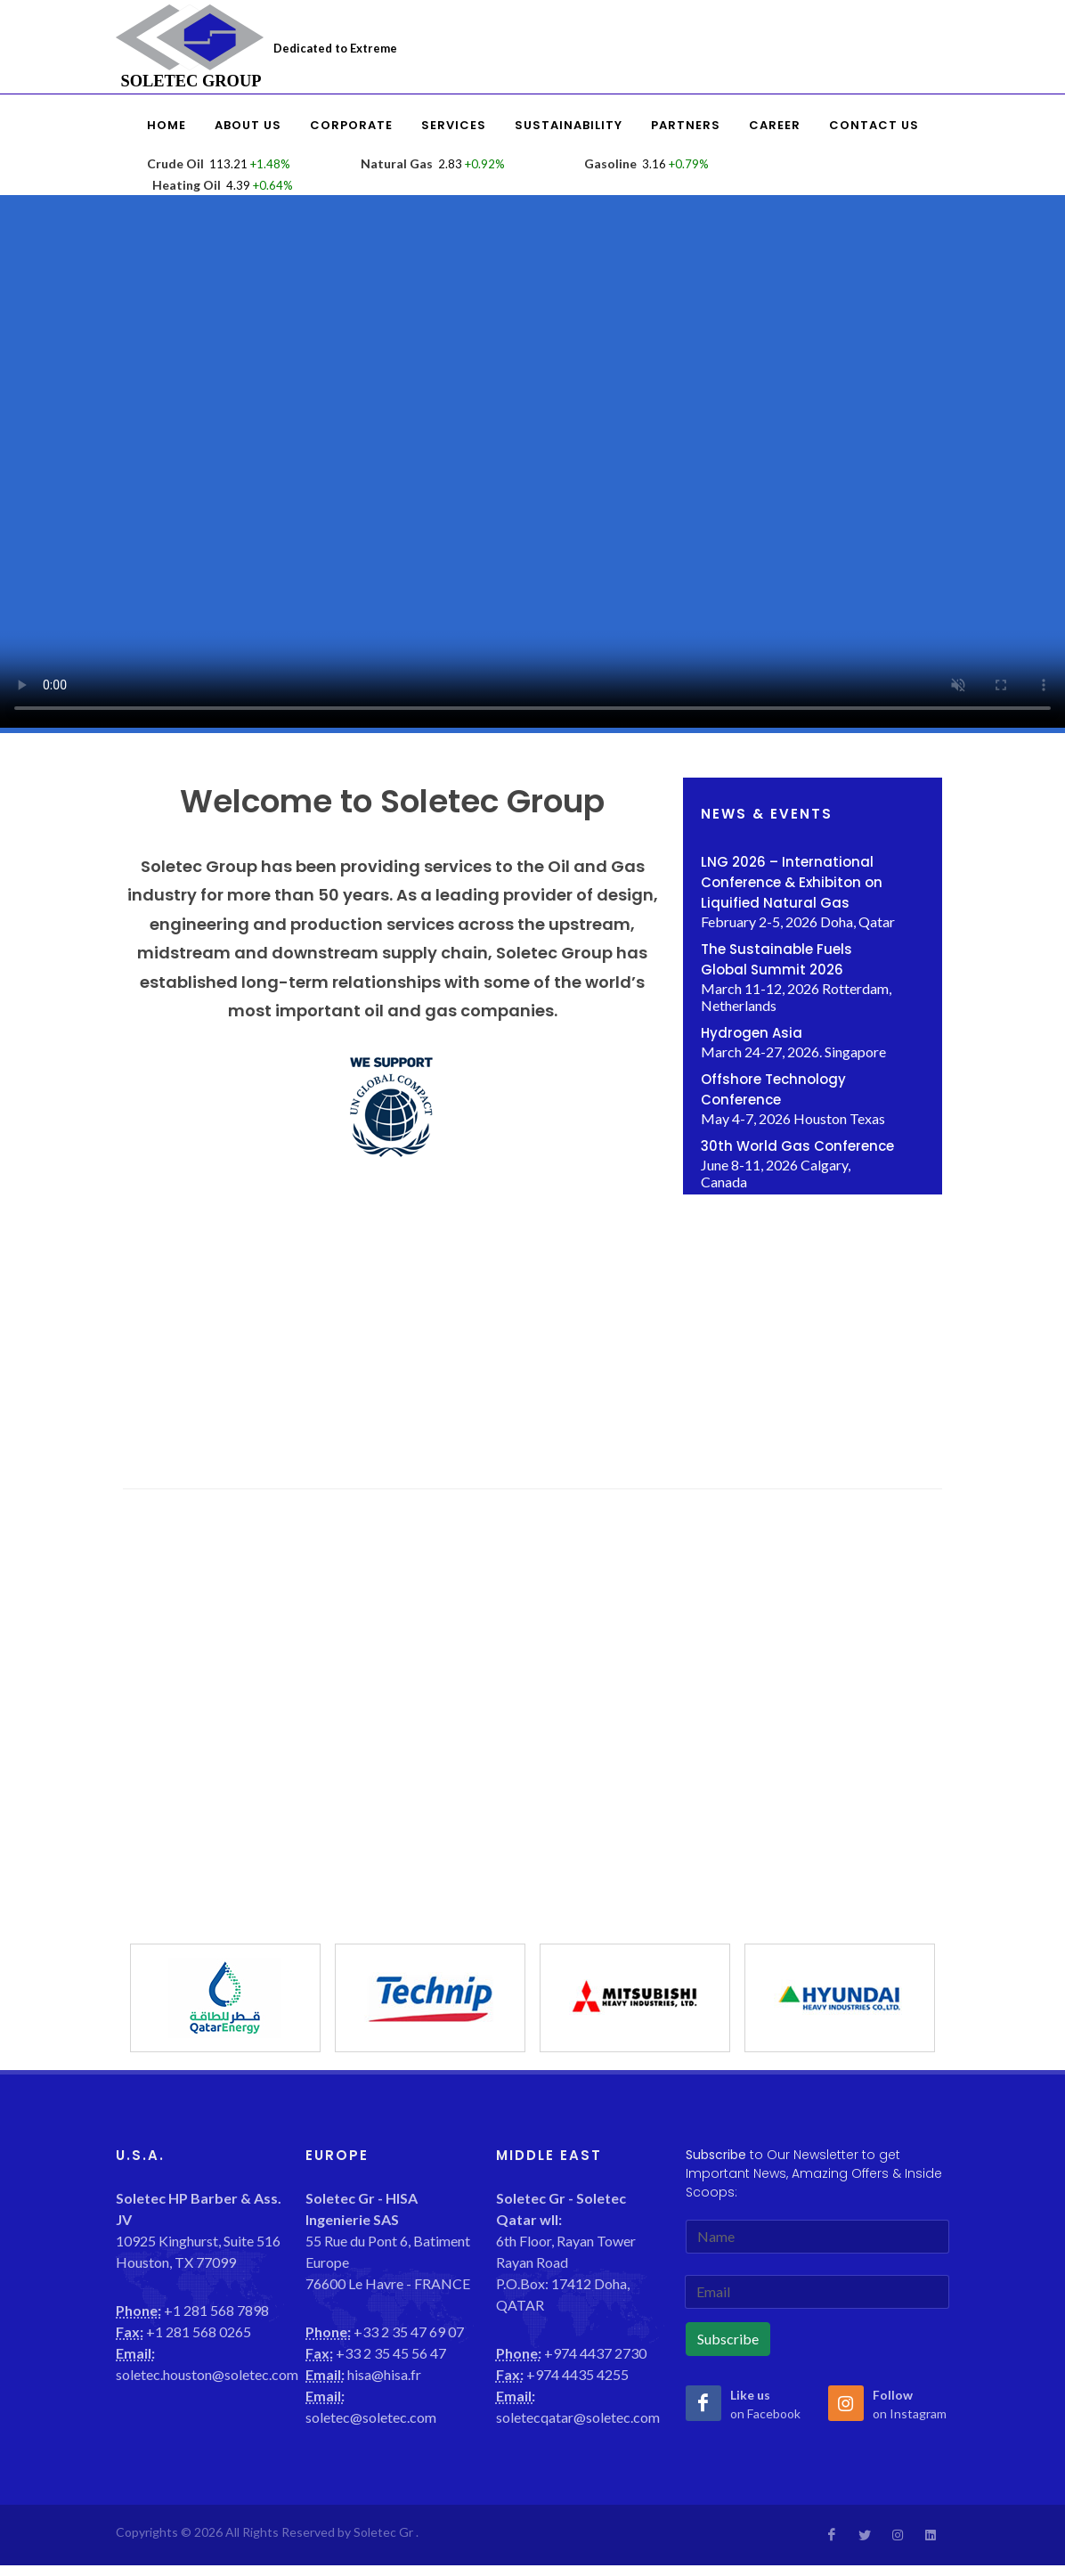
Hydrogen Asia (751, 1032)
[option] (225, 1998)
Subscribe (728, 2338)
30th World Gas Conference (797, 1146)
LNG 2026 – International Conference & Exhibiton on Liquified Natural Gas (791, 882)
